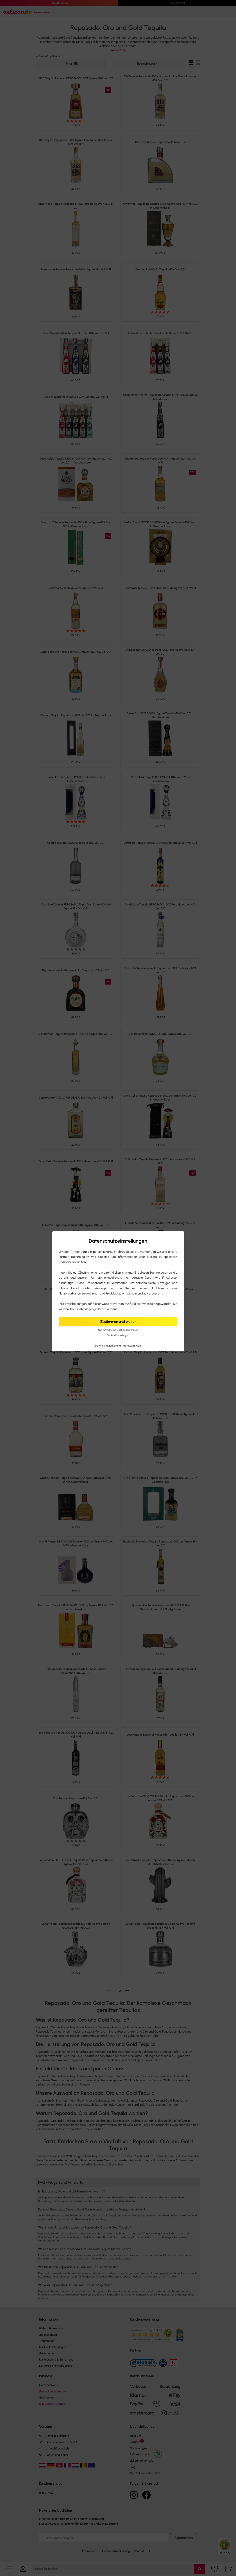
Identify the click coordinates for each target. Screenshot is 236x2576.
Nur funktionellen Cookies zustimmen (118, 1330)
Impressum (128, 1345)
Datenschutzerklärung (108, 1345)
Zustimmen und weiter (118, 1322)
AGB (138, 1345)
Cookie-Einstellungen (118, 1335)
